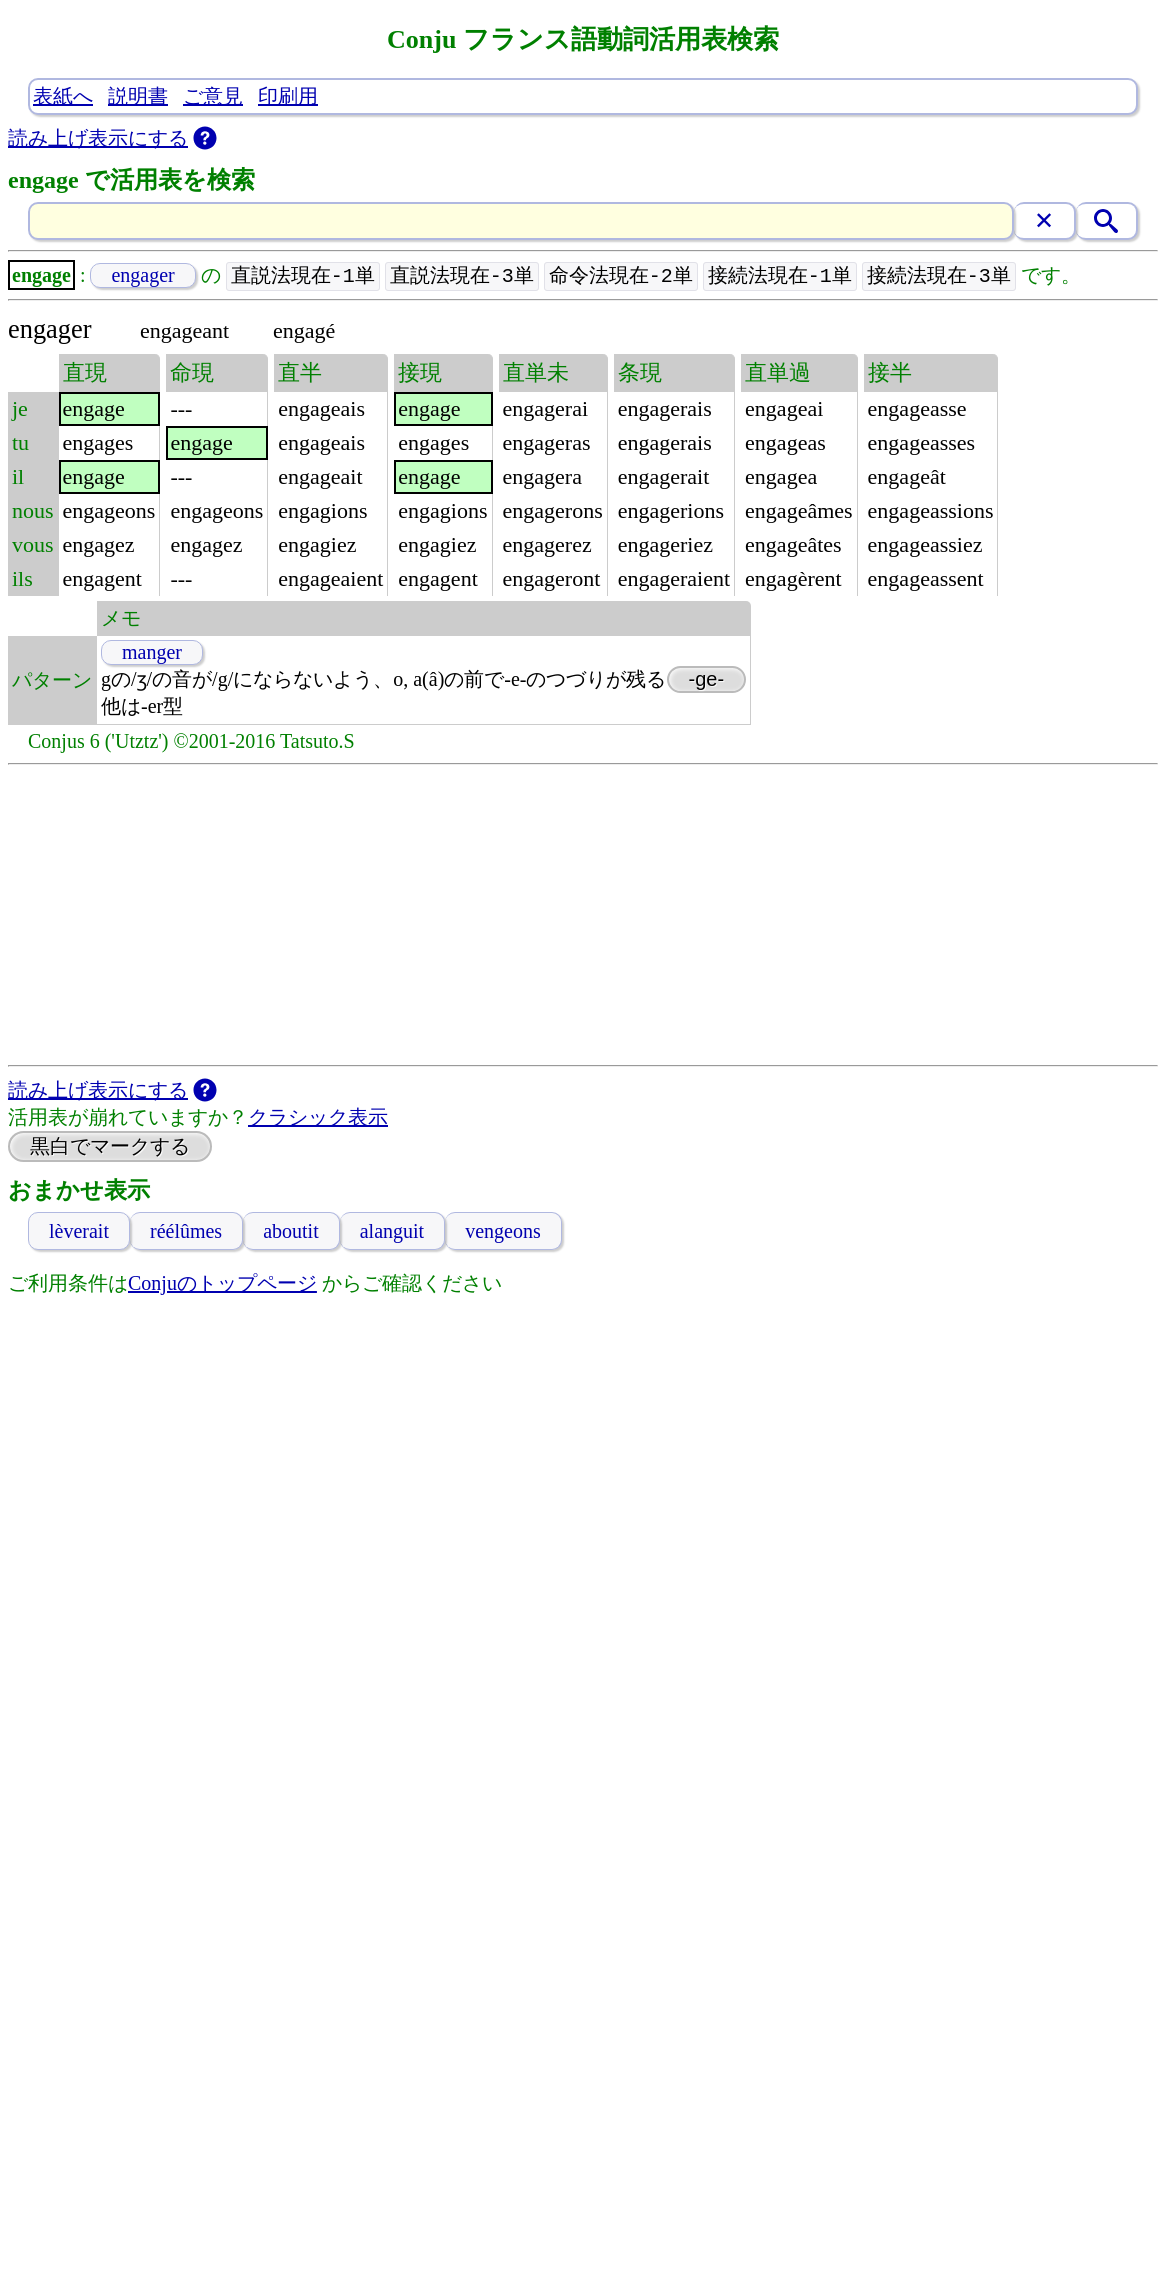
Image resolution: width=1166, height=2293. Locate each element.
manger (152, 653)
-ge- (707, 680)
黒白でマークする (110, 1147)
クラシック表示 (318, 1118)
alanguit (392, 1232)
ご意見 (213, 96)
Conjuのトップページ (222, 1284)
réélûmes (186, 1232)
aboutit (291, 1232)
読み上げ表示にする (98, 138)
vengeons (503, 1232)
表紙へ (63, 96)
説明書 (138, 96)
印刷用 (288, 96)
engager (142, 276)
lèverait (79, 1232)
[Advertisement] (583, 916)
